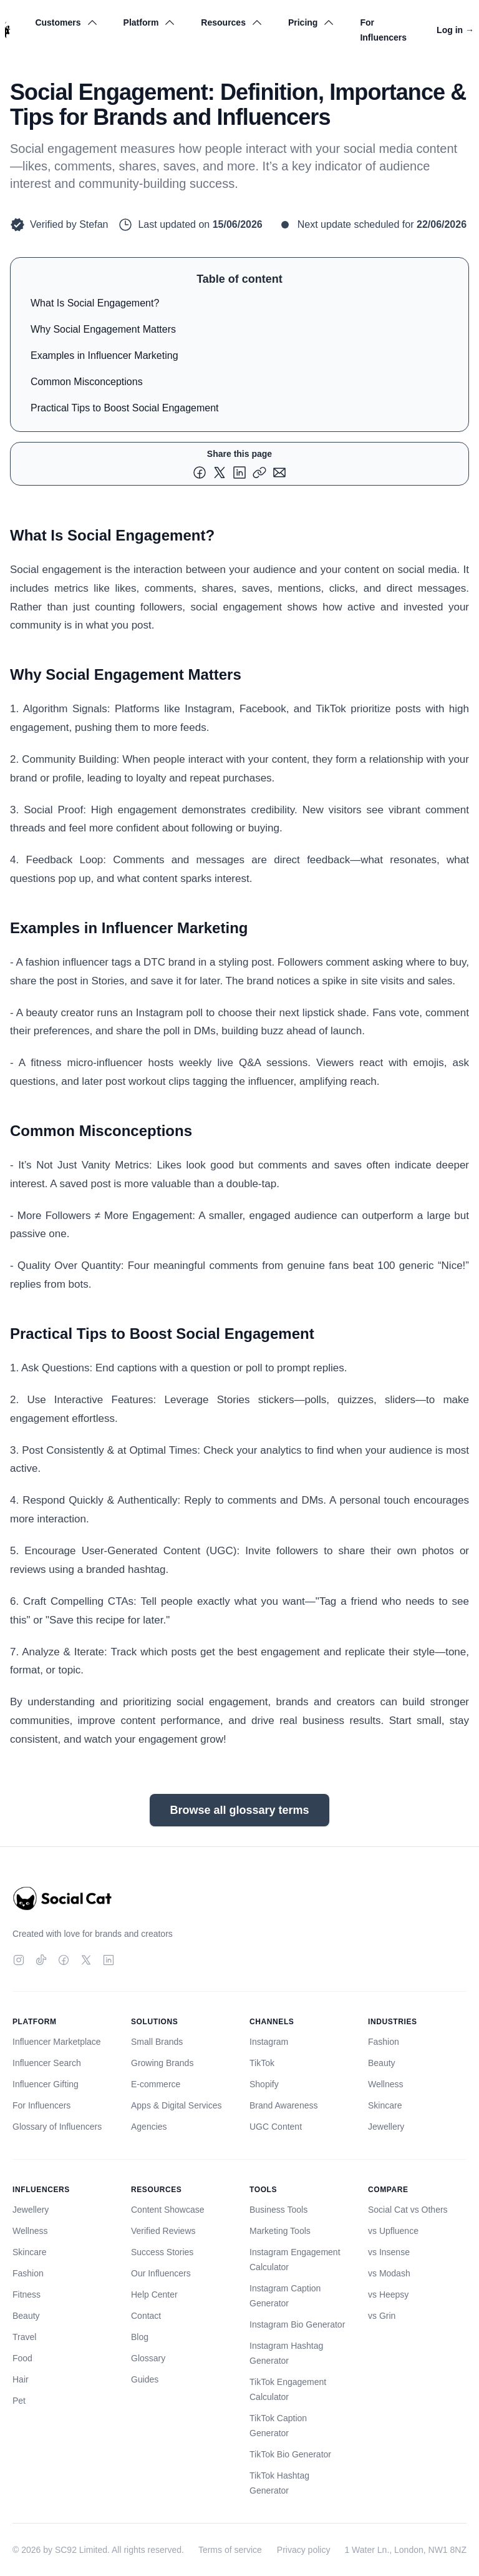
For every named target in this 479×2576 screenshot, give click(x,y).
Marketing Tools (280, 2231)
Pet (19, 2401)
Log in (455, 30)
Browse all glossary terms (239, 1810)
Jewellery (386, 2127)
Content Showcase (168, 2210)
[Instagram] (18, 1960)
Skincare (385, 2105)
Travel (24, 2337)
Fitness (26, 2294)
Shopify (264, 2084)
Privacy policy (304, 2550)
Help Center (154, 2294)
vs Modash (389, 2273)
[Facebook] (63, 1960)
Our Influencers (161, 2273)
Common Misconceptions (87, 381)
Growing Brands (162, 2063)
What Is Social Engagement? (95, 303)
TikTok (261, 2063)
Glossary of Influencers (57, 2127)
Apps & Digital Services (176, 2105)
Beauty (381, 2063)
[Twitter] (86, 1960)
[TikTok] (41, 1960)
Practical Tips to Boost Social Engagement (125, 408)
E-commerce (155, 2084)
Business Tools (278, 2210)
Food (22, 2358)
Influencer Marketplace (56, 2042)
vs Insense (389, 2252)
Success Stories (162, 2252)
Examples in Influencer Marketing (104, 355)
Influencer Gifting (45, 2084)
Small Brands (157, 2042)
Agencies (149, 2127)
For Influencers (383, 29)
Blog (139, 2337)
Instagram (268, 2042)
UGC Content (275, 2127)
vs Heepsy (388, 2294)
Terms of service (230, 2550)
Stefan (93, 224)
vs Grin (381, 2316)
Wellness (386, 2084)
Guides (144, 2379)
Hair (20, 2379)
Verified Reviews (163, 2231)
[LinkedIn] (108, 1960)
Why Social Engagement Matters (103, 329)
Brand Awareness (283, 2105)
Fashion (383, 2042)
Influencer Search (46, 2063)
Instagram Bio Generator (297, 2324)
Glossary (148, 2358)
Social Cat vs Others (408, 2210)
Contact (146, 2316)
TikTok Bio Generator (290, 2454)
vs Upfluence (393, 2231)
